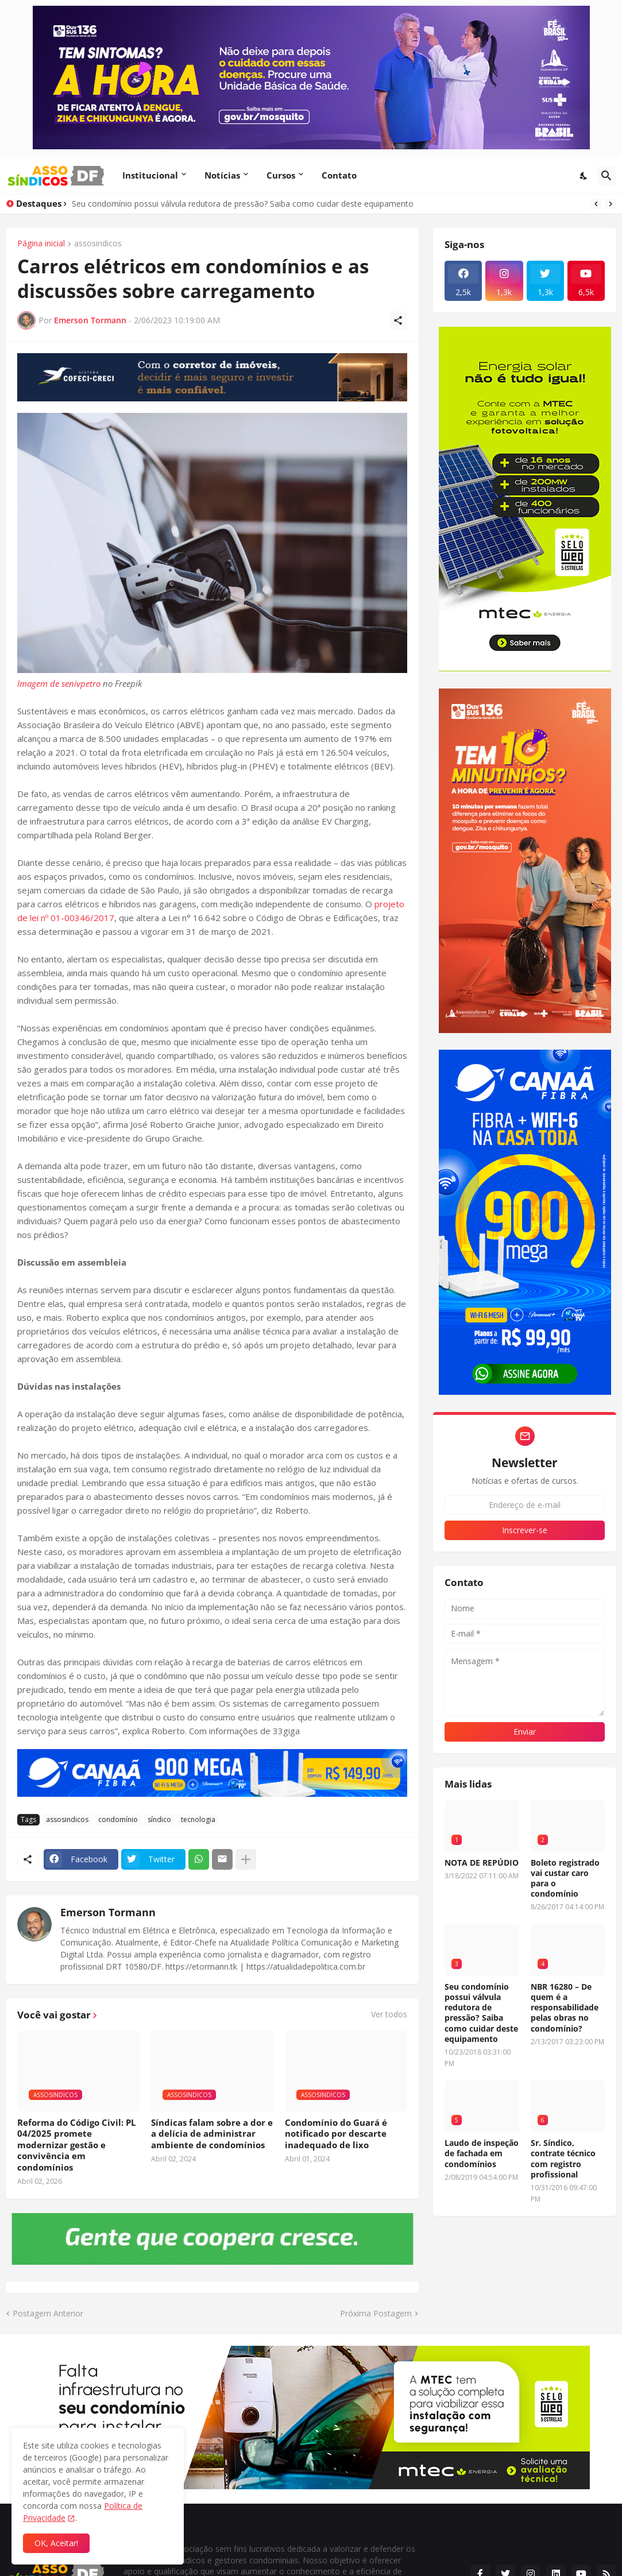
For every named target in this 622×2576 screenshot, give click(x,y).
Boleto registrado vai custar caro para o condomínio (565, 1879)
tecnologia (198, 1819)
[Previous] (596, 204)
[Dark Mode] (584, 175)
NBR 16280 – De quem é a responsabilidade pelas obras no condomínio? (564, 2008)
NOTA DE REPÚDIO (482, 1863)
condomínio (118, 1819)
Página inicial (41, 244)
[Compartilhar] (398, 320)
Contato (339, 175)
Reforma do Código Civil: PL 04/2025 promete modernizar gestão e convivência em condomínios (76, 2145)
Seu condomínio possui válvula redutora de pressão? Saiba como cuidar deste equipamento (243, 204)
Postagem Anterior (48, 2313)
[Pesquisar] (606, 175)
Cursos (280, 175)
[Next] (610, 204)
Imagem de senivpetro (59, 683)
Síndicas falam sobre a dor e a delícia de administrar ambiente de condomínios (212, 2133)
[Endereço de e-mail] (525, 1505)
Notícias (222, 175)
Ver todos (389, 2014)
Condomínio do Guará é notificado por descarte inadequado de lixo (336, 2133)
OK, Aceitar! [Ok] (56, 2543)
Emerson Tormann (108, 1912)
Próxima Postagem (376, 2313)
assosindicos (98, 244)
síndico (159, 1819)
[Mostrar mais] (245, 1859)
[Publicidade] (212, 377)
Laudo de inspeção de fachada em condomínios (482, 2153)
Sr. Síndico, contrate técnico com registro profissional (563, 2159)
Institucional (150, 175)
